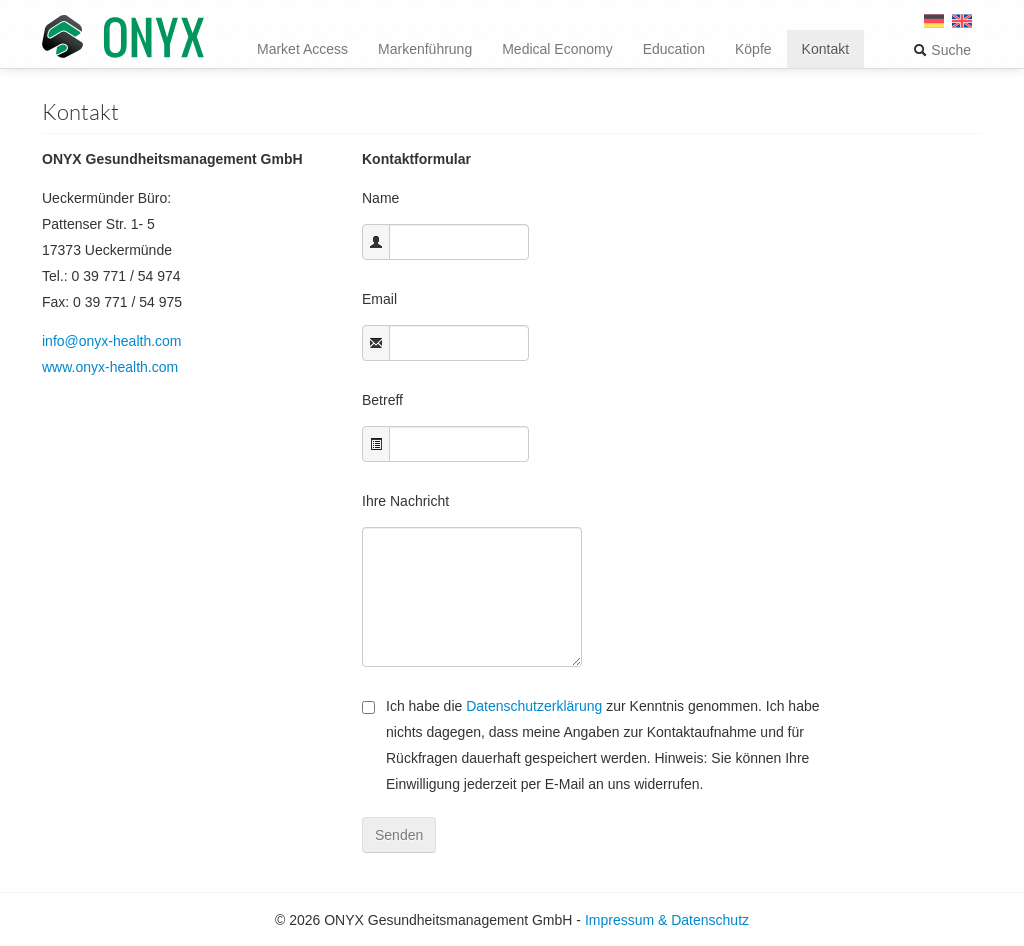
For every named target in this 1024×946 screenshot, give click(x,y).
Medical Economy (557, 49)
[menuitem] (962, 28)
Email (379, 299)
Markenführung (425, 49)
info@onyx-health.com (112, 341)
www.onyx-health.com (110, 367)
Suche (942, 50)
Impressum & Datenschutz (667, 920)
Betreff (382, 400)
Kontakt (825, 49)
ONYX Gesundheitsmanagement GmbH (123, 37)
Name (380, 198)
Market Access (302, 49)
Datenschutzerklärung (534, 706)
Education (674, 49)
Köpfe (753, 49)
